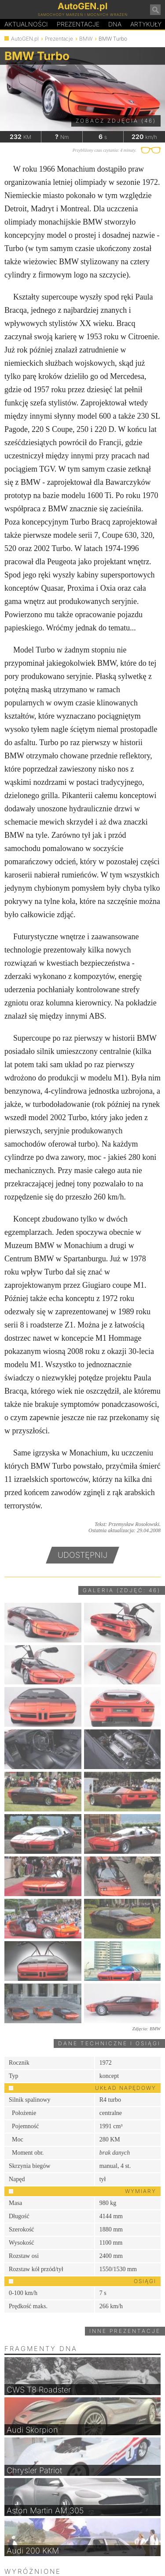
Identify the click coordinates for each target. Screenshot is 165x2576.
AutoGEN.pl (25, 38)
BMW (85, 38)
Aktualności (26, 24)
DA (114, 24)
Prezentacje (78, 24)
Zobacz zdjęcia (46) (116, 120)
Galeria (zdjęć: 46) (122, 1590)
